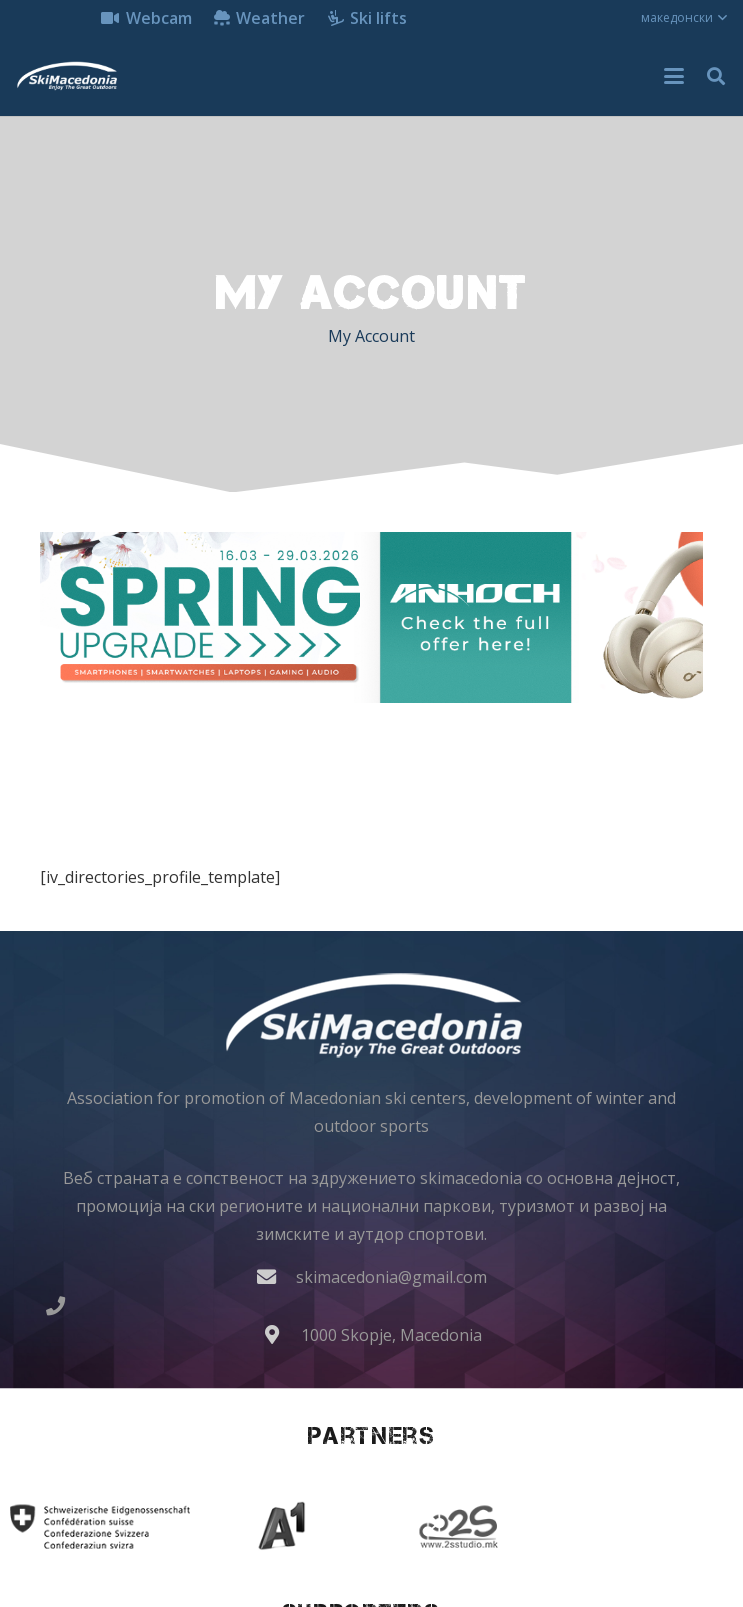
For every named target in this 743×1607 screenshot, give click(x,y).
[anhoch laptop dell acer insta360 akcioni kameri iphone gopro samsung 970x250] (371, 617)
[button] (684, 18)
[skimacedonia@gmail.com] (276, 1276)
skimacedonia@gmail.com (391, 1277)
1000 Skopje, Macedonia (391, 1335)
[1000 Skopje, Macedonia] (281, 1334)
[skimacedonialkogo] (66, 76)
